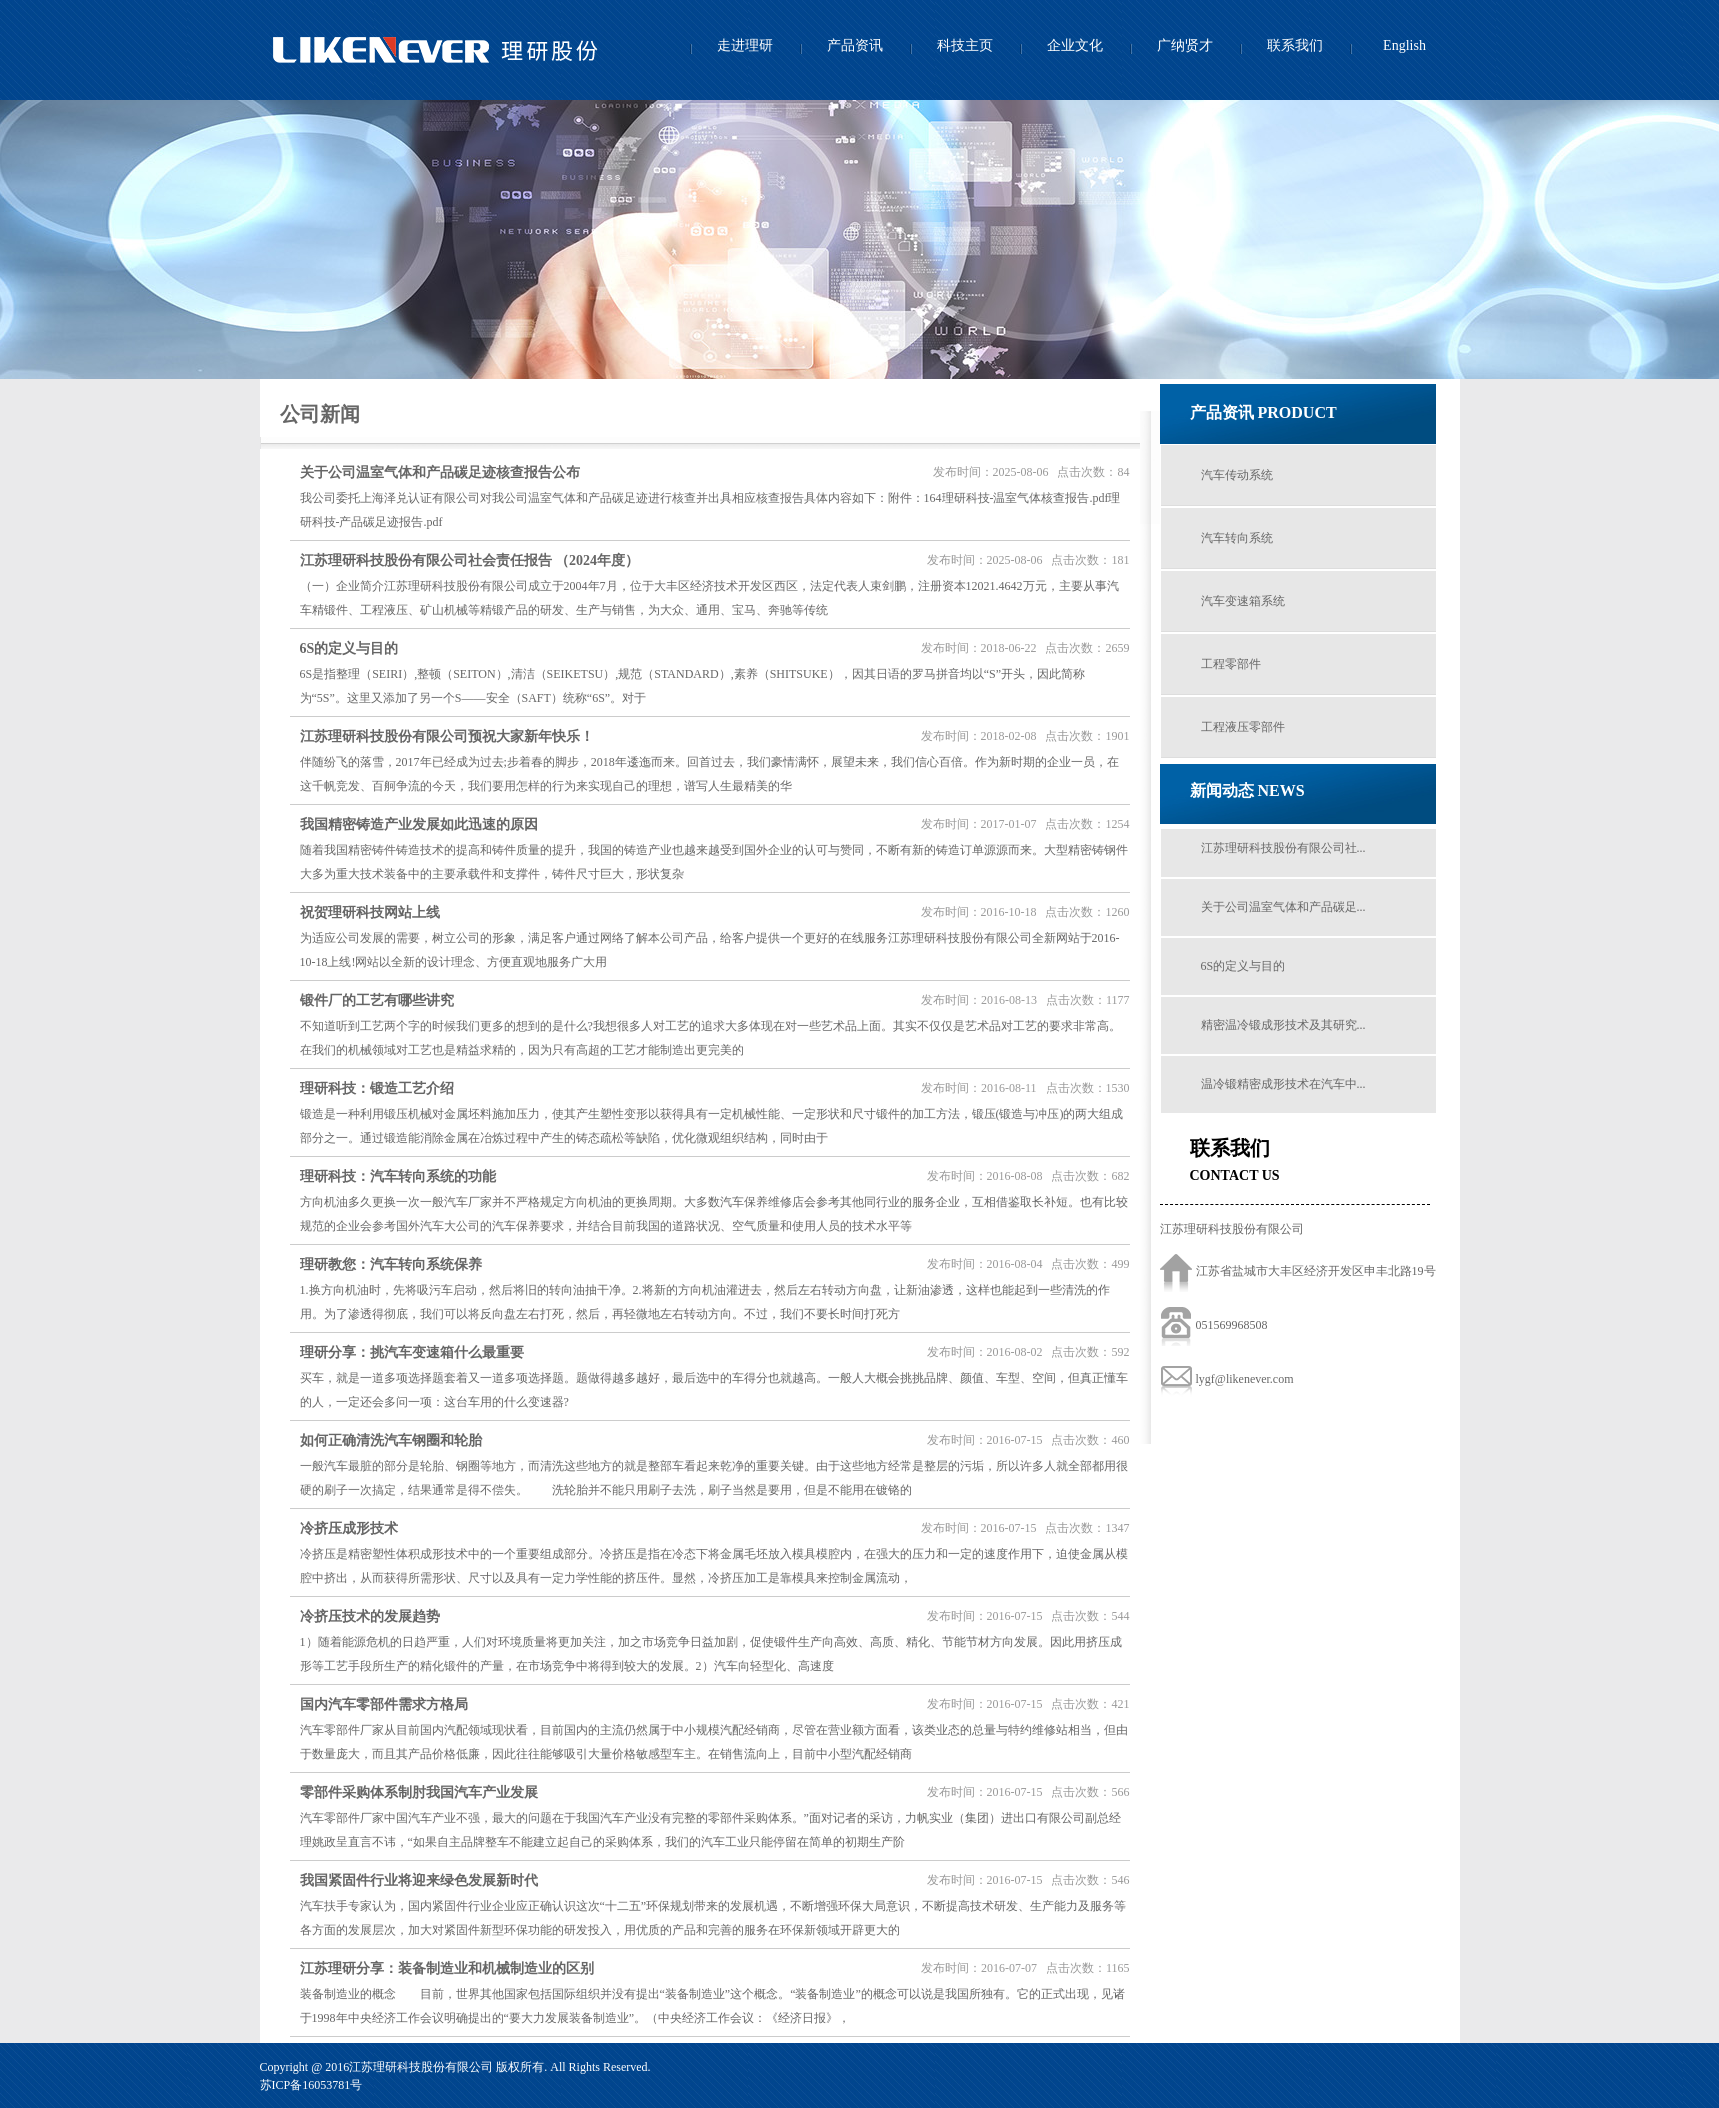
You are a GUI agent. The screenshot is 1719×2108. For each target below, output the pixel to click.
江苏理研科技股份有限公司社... (1283, 848)
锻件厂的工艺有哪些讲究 (377, 1000)
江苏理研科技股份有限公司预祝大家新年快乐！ (447, 736)
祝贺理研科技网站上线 (370, 912)
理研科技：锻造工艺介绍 (377, 1088)
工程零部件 (1231, 664)
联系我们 (1295, 45)
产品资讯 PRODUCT (1263, 412)
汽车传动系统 (1237, 475)
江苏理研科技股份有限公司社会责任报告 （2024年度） (470, 560)
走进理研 (745, 45)
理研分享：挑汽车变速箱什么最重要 (412, 1352)
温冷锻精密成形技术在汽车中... (1283, 1084)
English (1404, 45)
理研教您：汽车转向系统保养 (391, 1264)
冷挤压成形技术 (349, 1528)
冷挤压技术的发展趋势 (370, 1616)
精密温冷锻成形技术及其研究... (1283, 1025)
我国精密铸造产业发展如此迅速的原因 (419, 824)
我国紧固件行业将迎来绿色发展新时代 (419, 1880)
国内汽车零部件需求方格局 (384, 1704)
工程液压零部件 (1243, 727)
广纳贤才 (1185, 45)
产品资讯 (855, 45)
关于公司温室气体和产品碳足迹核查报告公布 (440, 472)
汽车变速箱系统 (1243, 601)
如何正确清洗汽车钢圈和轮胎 (391, 1440)
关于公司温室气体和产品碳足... (1283, 907)
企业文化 (1075, 45)
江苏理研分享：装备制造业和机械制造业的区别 (447, 1968)
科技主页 (965, 45)
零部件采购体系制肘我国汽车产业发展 (419, 1792)
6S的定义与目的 (1243, 966)
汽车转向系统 (1237, 538)
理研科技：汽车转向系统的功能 (398, 1176)
